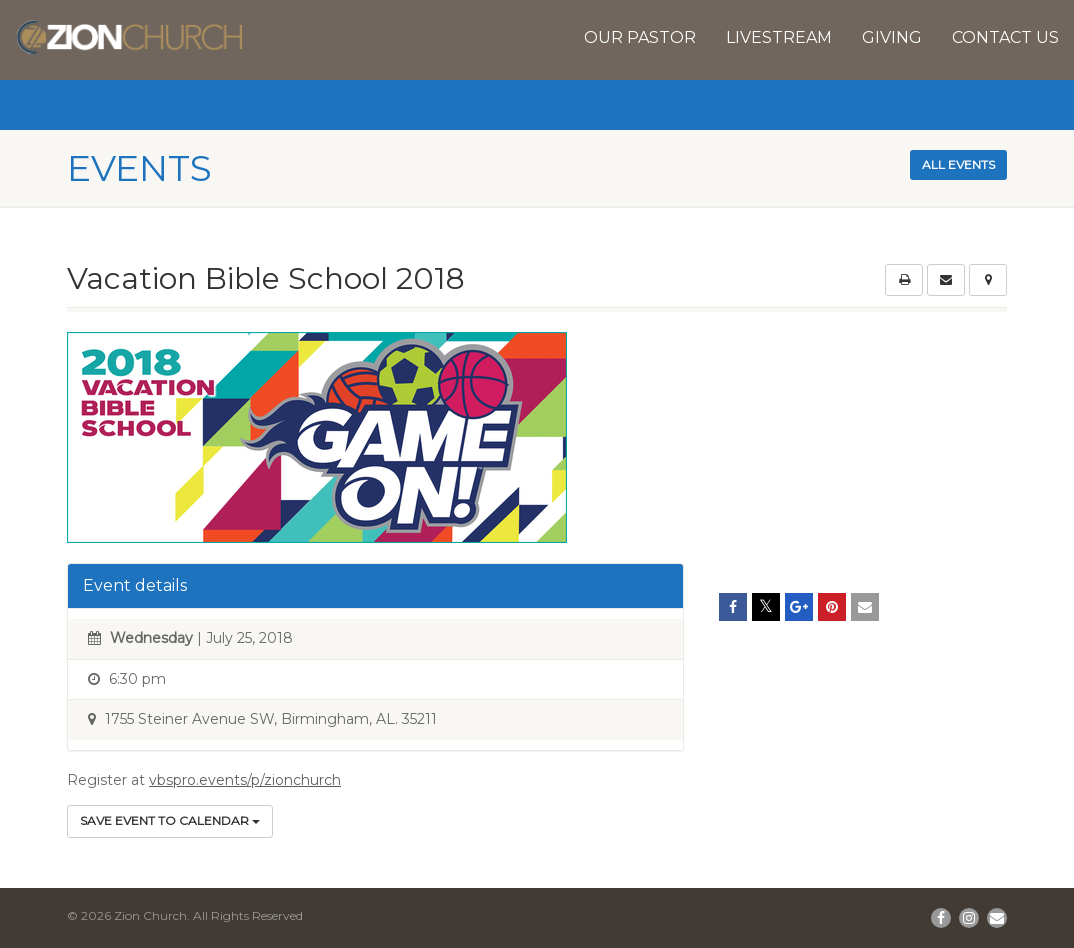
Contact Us (1005, 37)
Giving (892, 37)
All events (958, 164)
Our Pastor (640, 37)
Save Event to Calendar (170, 820)
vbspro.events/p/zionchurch (245, 780)
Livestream (779, 37)
